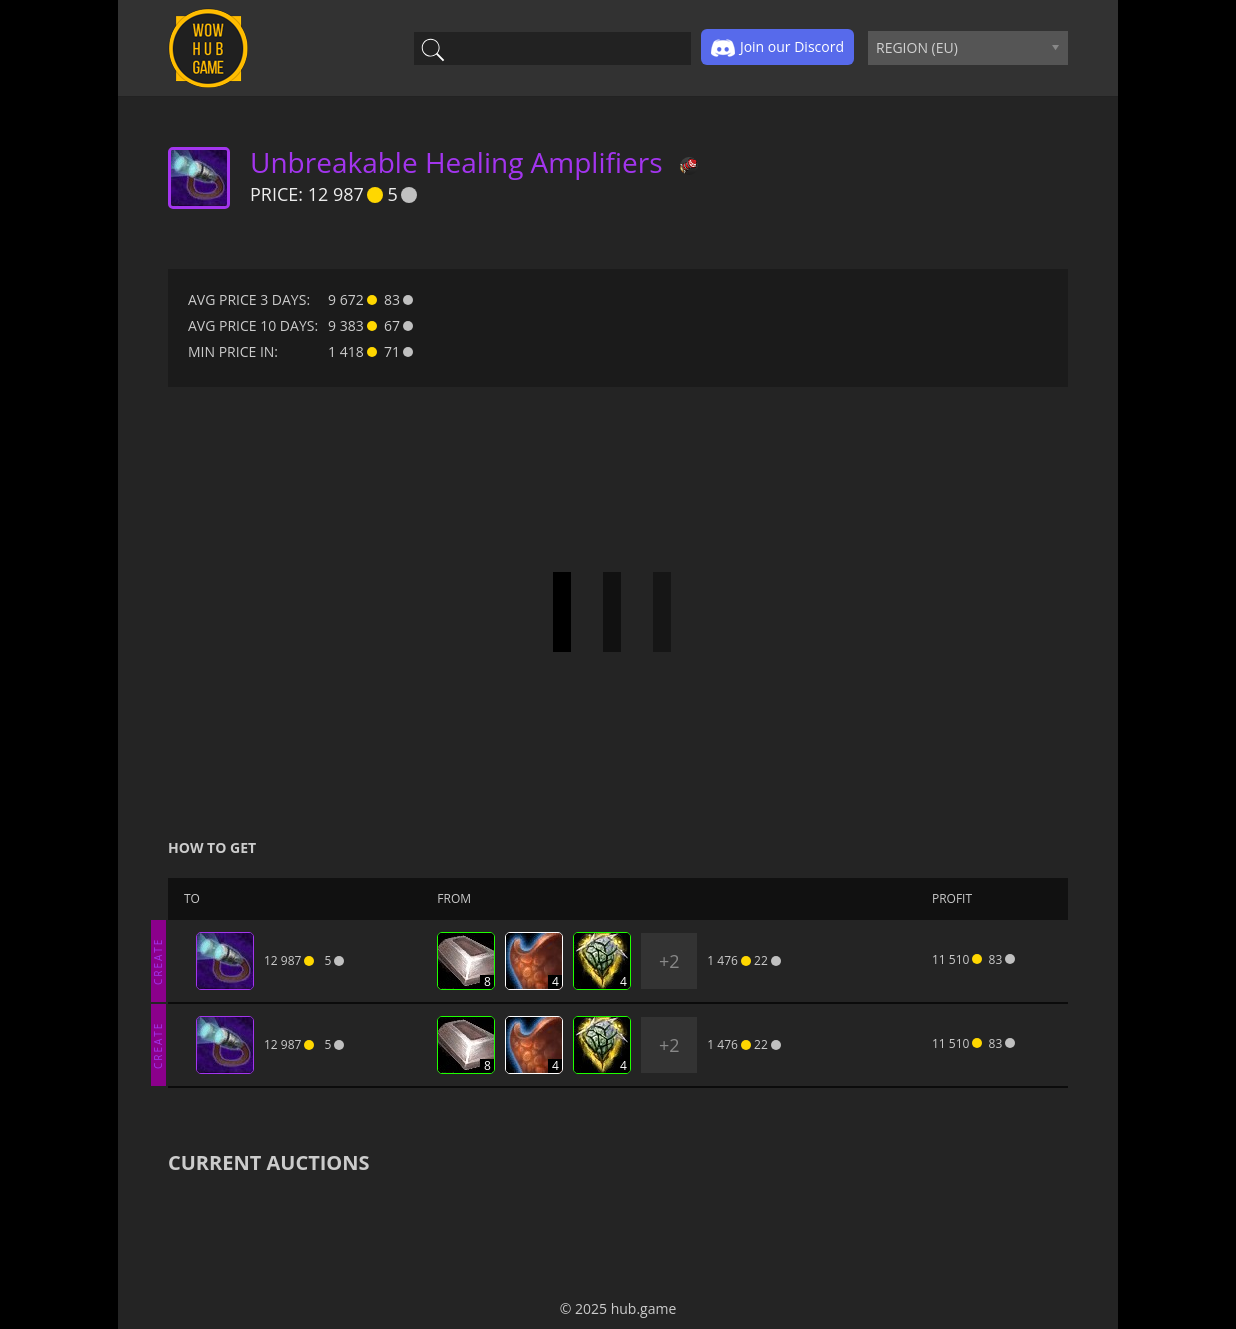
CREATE (158, 960)
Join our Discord (777, 48)
